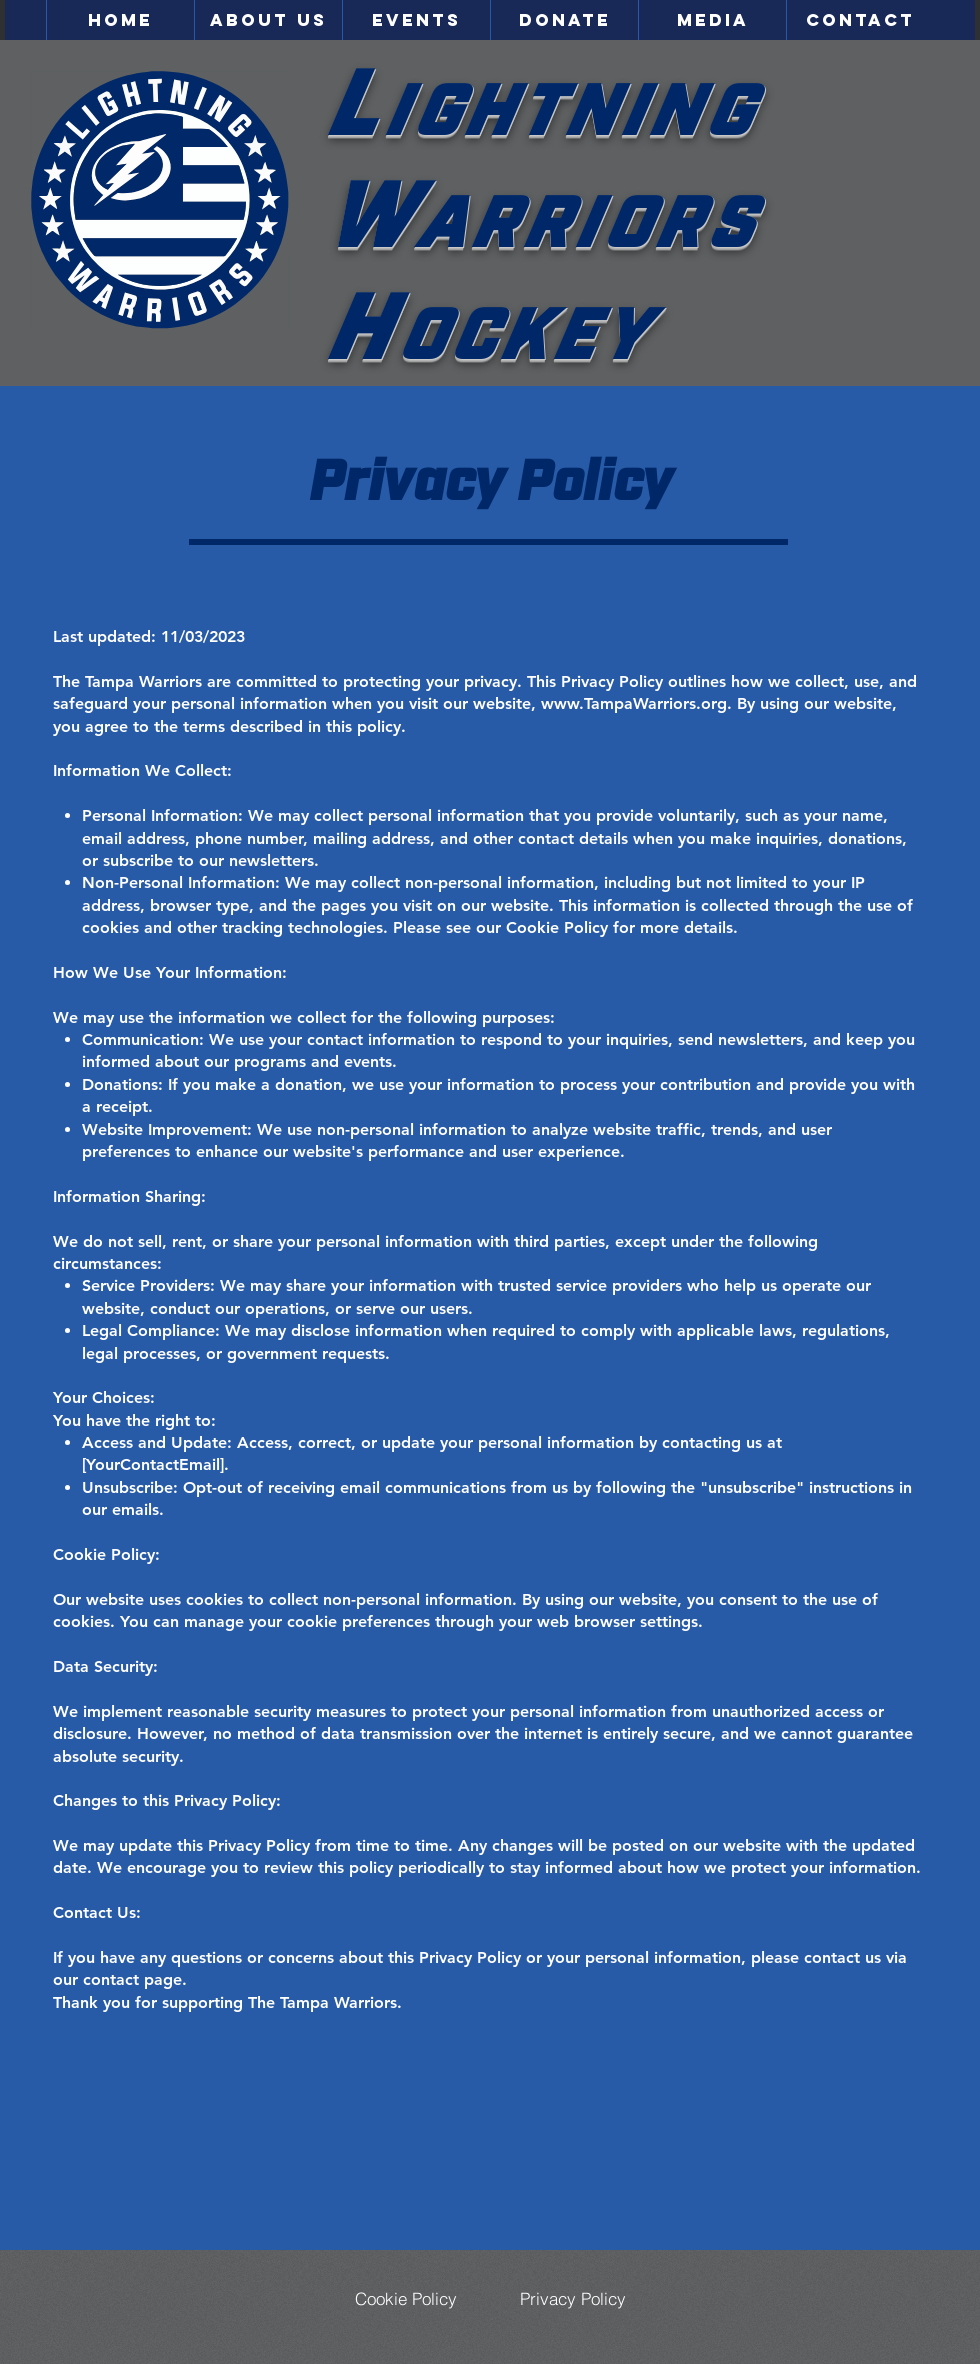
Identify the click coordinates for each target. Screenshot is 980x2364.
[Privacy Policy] (573, 2298)
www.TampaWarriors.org (634, 703)
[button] (268, 20)
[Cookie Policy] (406, 2298)
